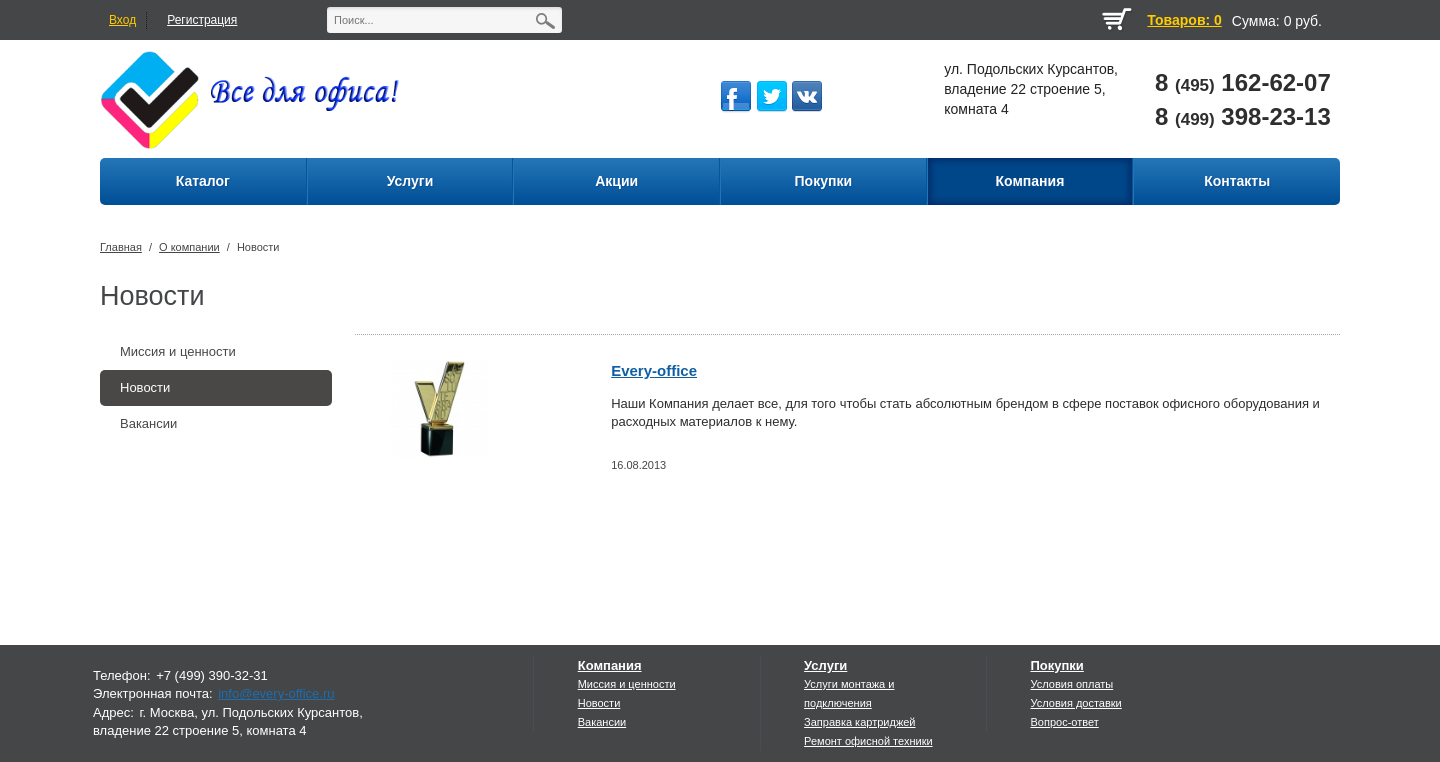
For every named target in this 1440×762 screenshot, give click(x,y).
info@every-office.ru (276, 693)
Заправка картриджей (859, 722)
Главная (121, 247)
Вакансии (148, 423)
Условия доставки (1075, 703)
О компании (189, 247)
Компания (610, 665)
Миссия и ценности (178, 351)
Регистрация (202, 20)
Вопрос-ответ (1064, 722)
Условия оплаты (1071, 684)
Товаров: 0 (1184, 20)
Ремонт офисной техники (868, 741)
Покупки (1056, 665)
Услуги (825, 665)
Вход (122, 20)
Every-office (654, 370)
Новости (258, 247)
